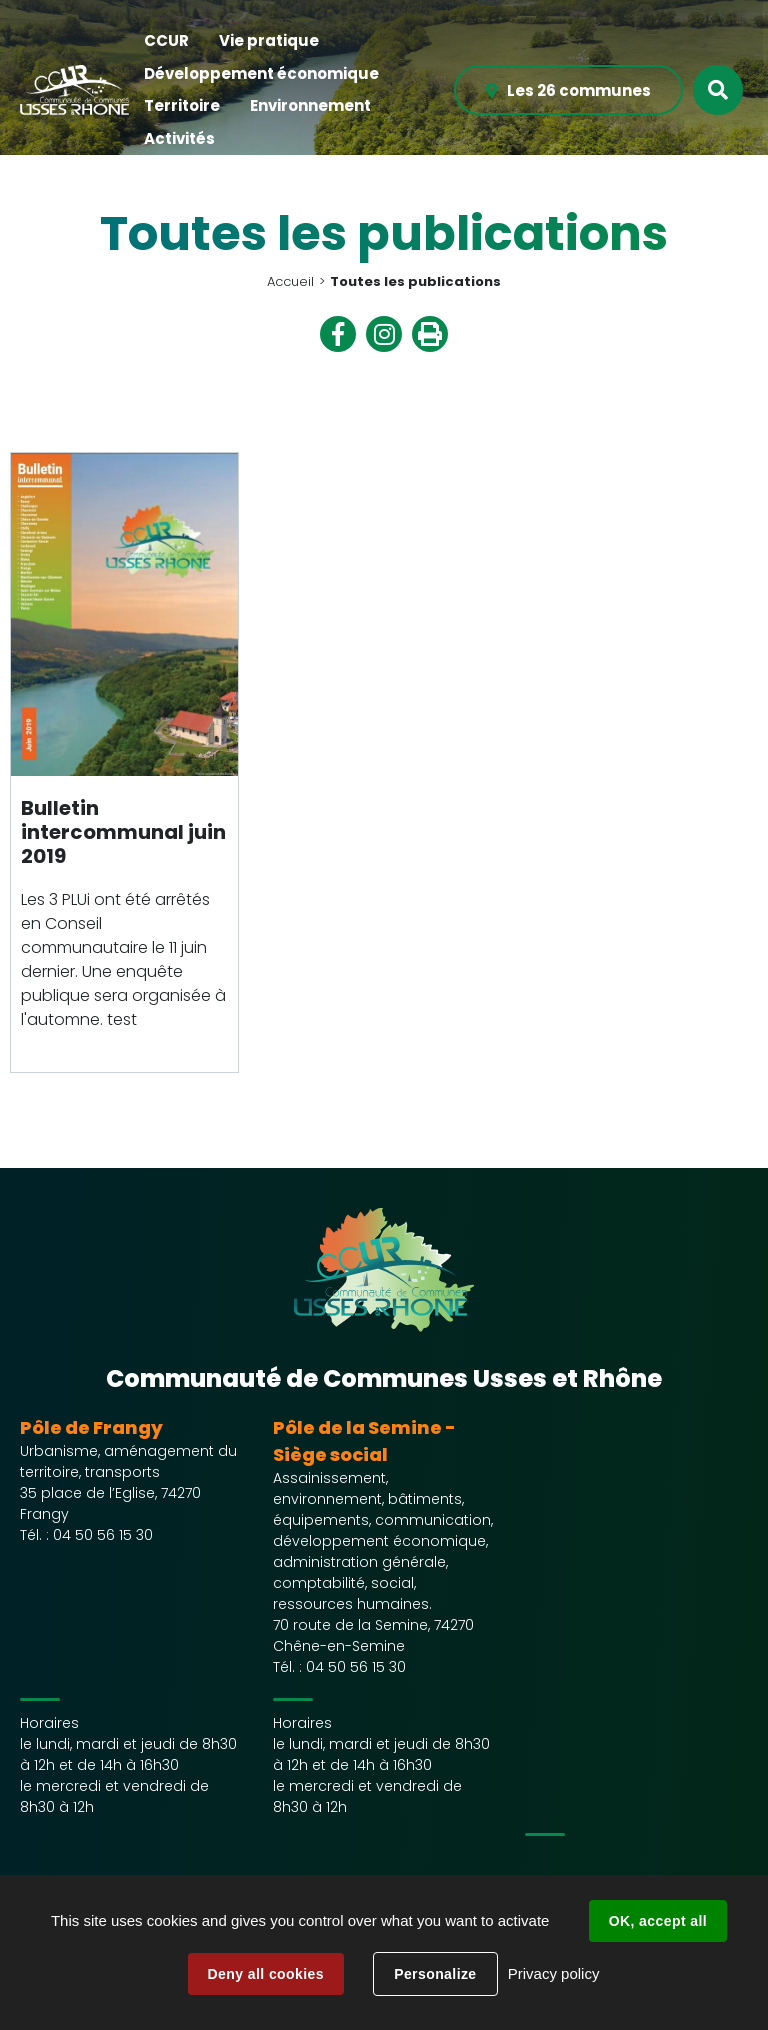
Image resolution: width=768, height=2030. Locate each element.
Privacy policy (554, 1973)
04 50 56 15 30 (103, 1535)
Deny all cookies (266, 1974)
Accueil (290, 281)
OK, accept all (658, 1921)
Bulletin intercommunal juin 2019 (123, 832)
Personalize (435, 1974)
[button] (166, 41)
